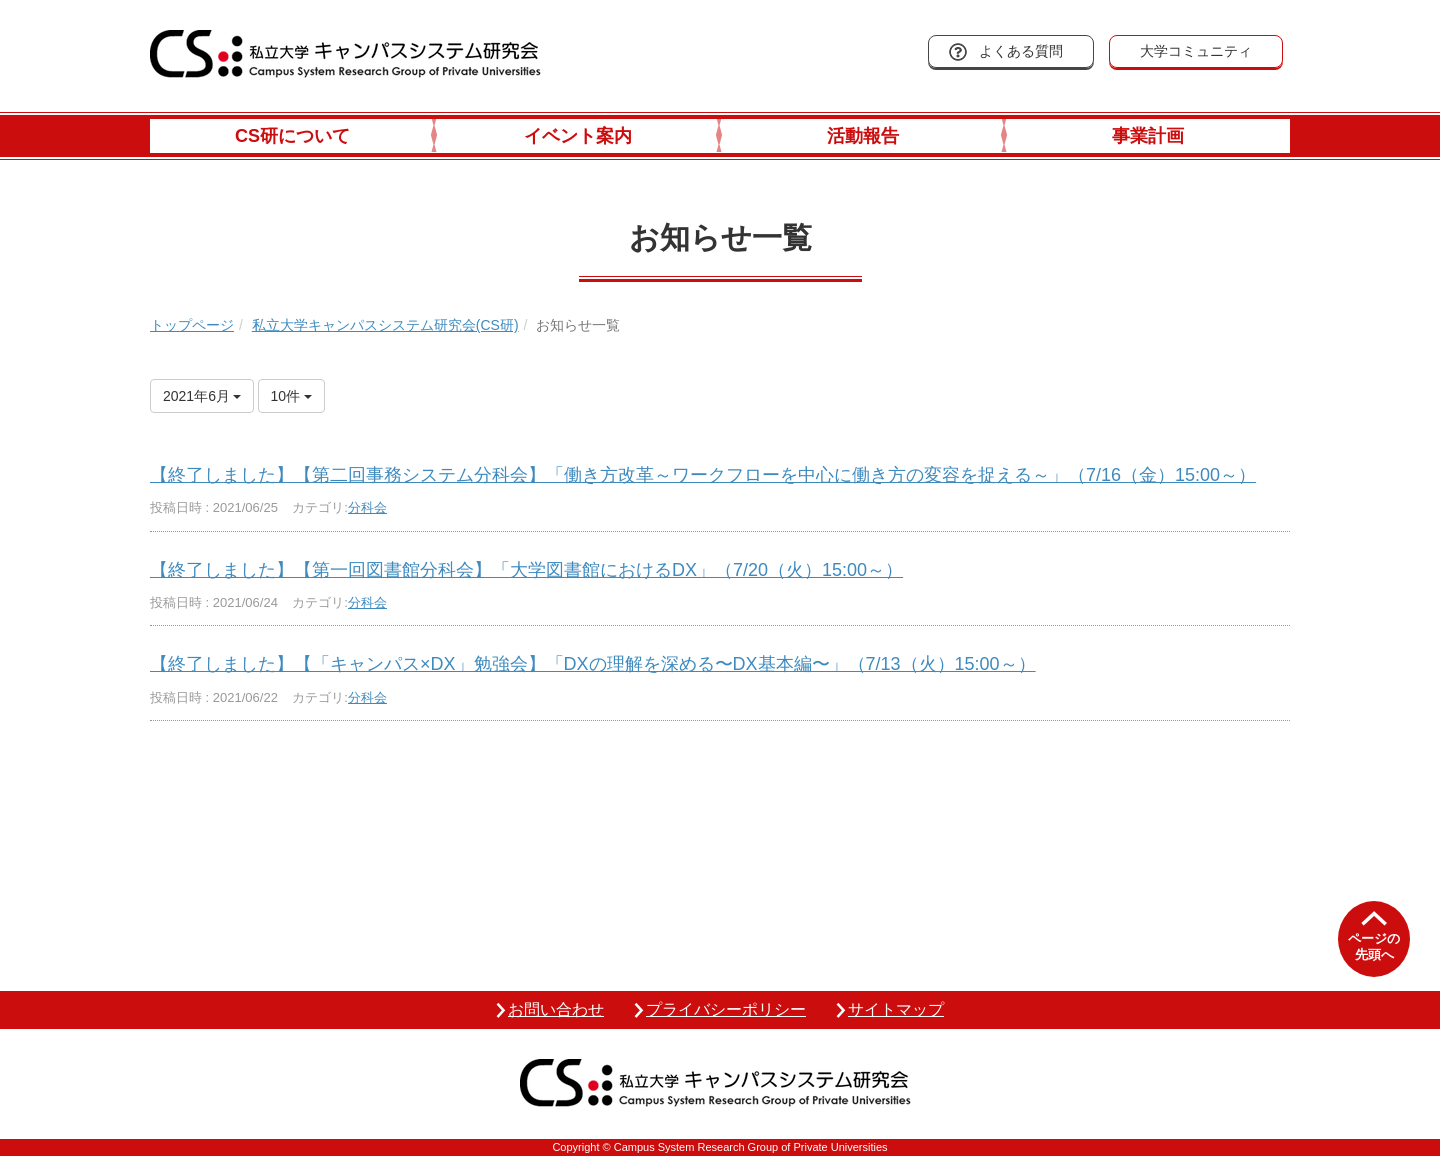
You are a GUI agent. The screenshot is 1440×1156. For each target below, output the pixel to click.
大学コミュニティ (1196, 51)
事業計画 (1148, 136)
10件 (291, 396)
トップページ (192, 325)
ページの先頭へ (1374, 946)
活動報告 (863, 136)
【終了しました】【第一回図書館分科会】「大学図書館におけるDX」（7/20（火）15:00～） (526, 570)
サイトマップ (896, 1009)
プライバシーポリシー (726, 1009)
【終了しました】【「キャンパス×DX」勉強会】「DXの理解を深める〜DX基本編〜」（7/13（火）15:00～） (593, 664)
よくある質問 (1021, 51)
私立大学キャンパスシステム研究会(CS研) (385, 325)
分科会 (367, 507)
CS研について (292, 136)
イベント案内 (578, 136)
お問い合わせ (556, 1009)
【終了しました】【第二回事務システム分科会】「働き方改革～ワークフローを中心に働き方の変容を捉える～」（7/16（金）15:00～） (703, 475)
